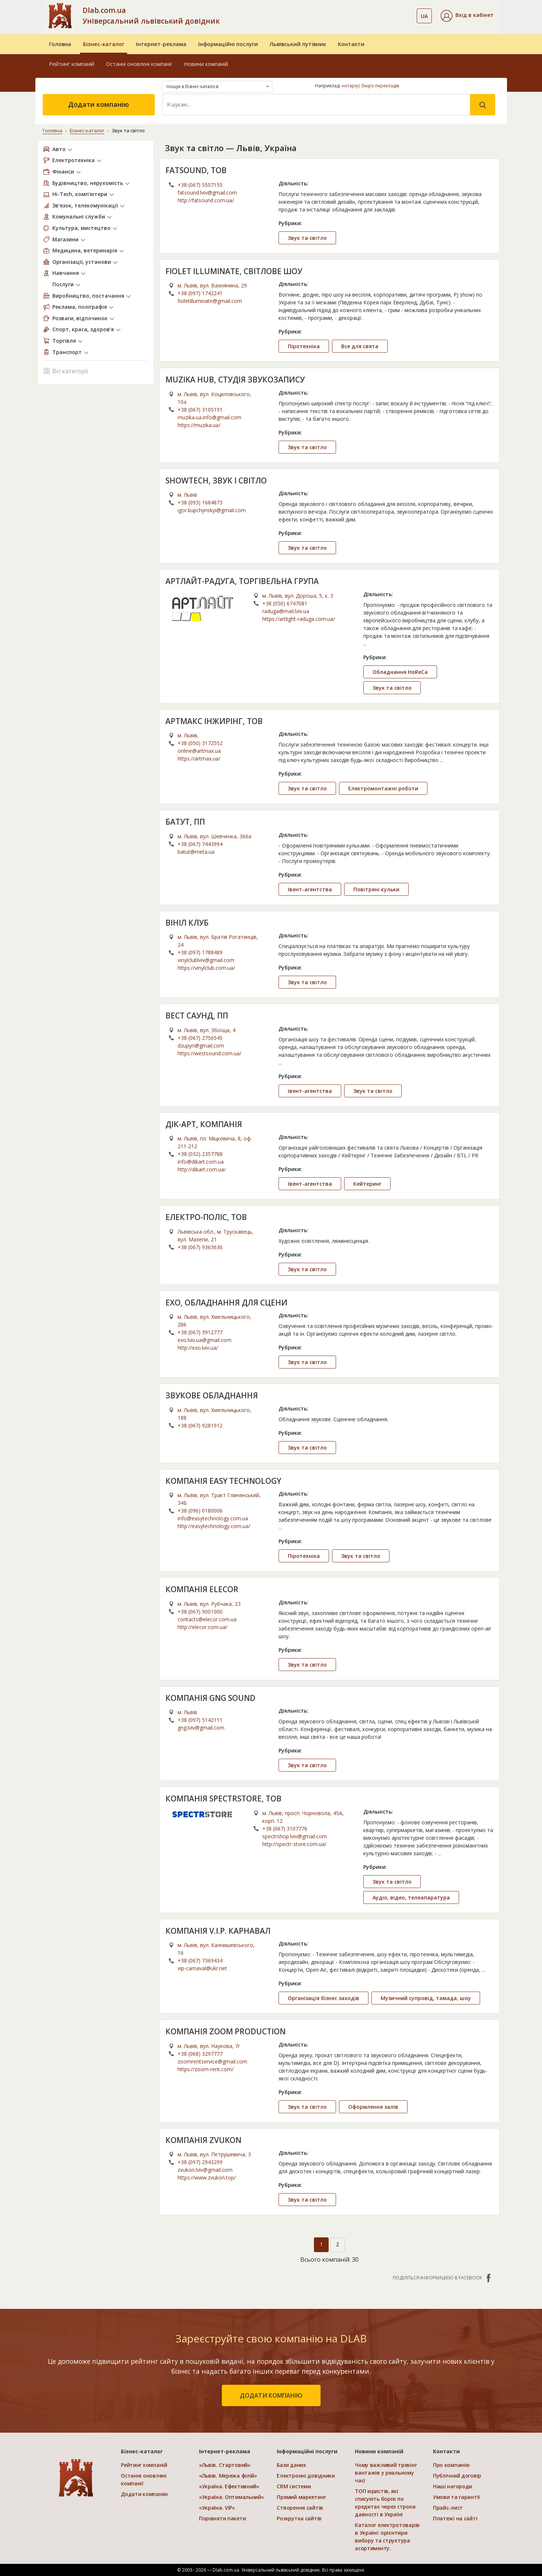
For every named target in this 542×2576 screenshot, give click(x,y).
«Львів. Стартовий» (225, 2464)
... (365, 643)
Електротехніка (73, 160)
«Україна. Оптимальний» (231, 2496)
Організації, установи (81, 261)
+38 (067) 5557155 (200, 184)
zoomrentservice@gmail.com (212, 2061)
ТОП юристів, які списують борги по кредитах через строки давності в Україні (385, 2503)
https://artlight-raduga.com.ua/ (298, 618)
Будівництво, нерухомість (87, 182)
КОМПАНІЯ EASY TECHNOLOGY (223, 1481)
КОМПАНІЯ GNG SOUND (210, 1698)
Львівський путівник (298, 44)
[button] (467, 15)
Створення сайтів (300, 2507)
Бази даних (291, 2464)
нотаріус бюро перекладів (370, 86)
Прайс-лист (448, 2507)
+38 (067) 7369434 (200, 1960)
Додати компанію (98, 104)
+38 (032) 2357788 (200, 1153)
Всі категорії (65, 370)
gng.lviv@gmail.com (201, 1727)
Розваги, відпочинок (80, 318)
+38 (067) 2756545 (200, 1037)
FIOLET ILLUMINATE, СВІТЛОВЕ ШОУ (233, 271)
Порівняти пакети (222, 2518)
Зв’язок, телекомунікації (85, 205)
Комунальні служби (78, 216)
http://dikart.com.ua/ (202, 1169)
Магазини (65, 239)
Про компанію (451, 2464)
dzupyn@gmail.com (201, 1045)
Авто (59, 149)
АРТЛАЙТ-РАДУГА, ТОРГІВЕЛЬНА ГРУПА (242, 581)
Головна (60, 44)
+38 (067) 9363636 (200, 1247)
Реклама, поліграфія (79, 306)
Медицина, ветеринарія (84, 250)
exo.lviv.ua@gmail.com (204, 1339)
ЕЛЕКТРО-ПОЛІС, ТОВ (206, 1217)
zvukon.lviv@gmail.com (205, 2169)
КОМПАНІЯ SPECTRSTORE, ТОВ (223, 1798)
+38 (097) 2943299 (200, 2162)
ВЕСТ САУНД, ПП (196, 1015)
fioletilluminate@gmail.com (210, 300)
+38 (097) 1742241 (200, 293)
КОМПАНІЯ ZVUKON (203, 2140)
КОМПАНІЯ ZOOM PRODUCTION (225, 2031)
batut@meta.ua (196, 851)
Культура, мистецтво (81, 227)
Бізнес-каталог (103, 44)
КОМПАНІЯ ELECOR (201, 1589)
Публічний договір (457, 2475)
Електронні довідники (306, 2475)
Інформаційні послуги (228, 44)
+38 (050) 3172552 (200, 743)
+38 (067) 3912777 (200, 1332)
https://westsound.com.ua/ (209, 1053)
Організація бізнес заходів (323, 1998)
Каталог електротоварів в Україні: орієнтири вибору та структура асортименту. (387, 2536)
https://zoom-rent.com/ (206, 2069)
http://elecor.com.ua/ (202, 1626)
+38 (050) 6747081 (284, 603)
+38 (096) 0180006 (200, 1510)
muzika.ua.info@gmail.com (209, 417)
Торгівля (64, 340)
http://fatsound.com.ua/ (206, 200)
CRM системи (294, 2486)
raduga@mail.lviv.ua (285, 611)
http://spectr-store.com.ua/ (294, 1844)
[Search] (316, 104)
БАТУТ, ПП (185, 822)
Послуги (63, 284)
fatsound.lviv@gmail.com (207, 192)
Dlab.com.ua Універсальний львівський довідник (151, 15)
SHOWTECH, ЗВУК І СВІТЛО (216, 480)
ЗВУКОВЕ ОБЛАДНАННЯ (211, 1395)
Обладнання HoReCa (400, 671)
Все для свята (359, 346)
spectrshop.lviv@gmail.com (294, 1836)
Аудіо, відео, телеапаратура (411, 1897)
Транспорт (67, 352)
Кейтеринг (367, 1183)
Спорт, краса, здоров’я (83, 329)
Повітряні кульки (376, 889)
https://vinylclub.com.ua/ (206, 967)
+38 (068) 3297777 (200, 2053)
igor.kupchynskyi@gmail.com (212, 510)
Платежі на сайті (455, 2518)
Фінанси (63, 171)
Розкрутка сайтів (299, 2518)
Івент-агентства (310, 889)
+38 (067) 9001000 (200, 1611)
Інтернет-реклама (161, 44)
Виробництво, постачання (88, 295)
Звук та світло (307, 237)
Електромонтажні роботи (383, 788)
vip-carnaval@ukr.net (202, 1968)
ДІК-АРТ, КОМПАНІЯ (203, 1124)
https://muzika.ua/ (199, 425)
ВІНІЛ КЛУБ (187, 922)
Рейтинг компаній (71, 63)
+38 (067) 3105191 (200, 409)
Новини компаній (206, 63)
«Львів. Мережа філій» (228, 2475)
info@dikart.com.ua (201, 1161)
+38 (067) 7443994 (200, 843)
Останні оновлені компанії (139, 63)
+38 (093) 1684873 (200, 502)
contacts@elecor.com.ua (207, 1619)
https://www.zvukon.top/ (207, 2177)
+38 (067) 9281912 (200, 1425)
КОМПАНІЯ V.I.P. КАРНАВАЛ (217, 1931)
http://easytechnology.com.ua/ (214, 1526)
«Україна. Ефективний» (229, 2486)
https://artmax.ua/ (199, 758)
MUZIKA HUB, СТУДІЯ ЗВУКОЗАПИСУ (235, 379)
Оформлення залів (373, 2106)
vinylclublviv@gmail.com (206, 960)
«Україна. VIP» (217, 2507)
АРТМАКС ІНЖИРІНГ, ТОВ (214, 721)
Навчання (65, 272)
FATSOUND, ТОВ (196, 170)
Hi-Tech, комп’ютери (79, 194)
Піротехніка (304, 346)
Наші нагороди (452, 2486)
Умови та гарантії (456, 2496)
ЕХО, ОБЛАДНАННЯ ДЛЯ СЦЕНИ (226, 1302)
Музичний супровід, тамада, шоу (426, 1998)
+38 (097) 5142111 (200, 1719)
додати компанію (271, 2395)
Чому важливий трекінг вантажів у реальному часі (386, 2472)
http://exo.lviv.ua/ (198, 1347)
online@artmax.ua (199, 750)
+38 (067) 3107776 (284, 1828)
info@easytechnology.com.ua (213, 1518)
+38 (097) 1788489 (200, 952)
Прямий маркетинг (301, 2496)
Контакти (351, 44)
